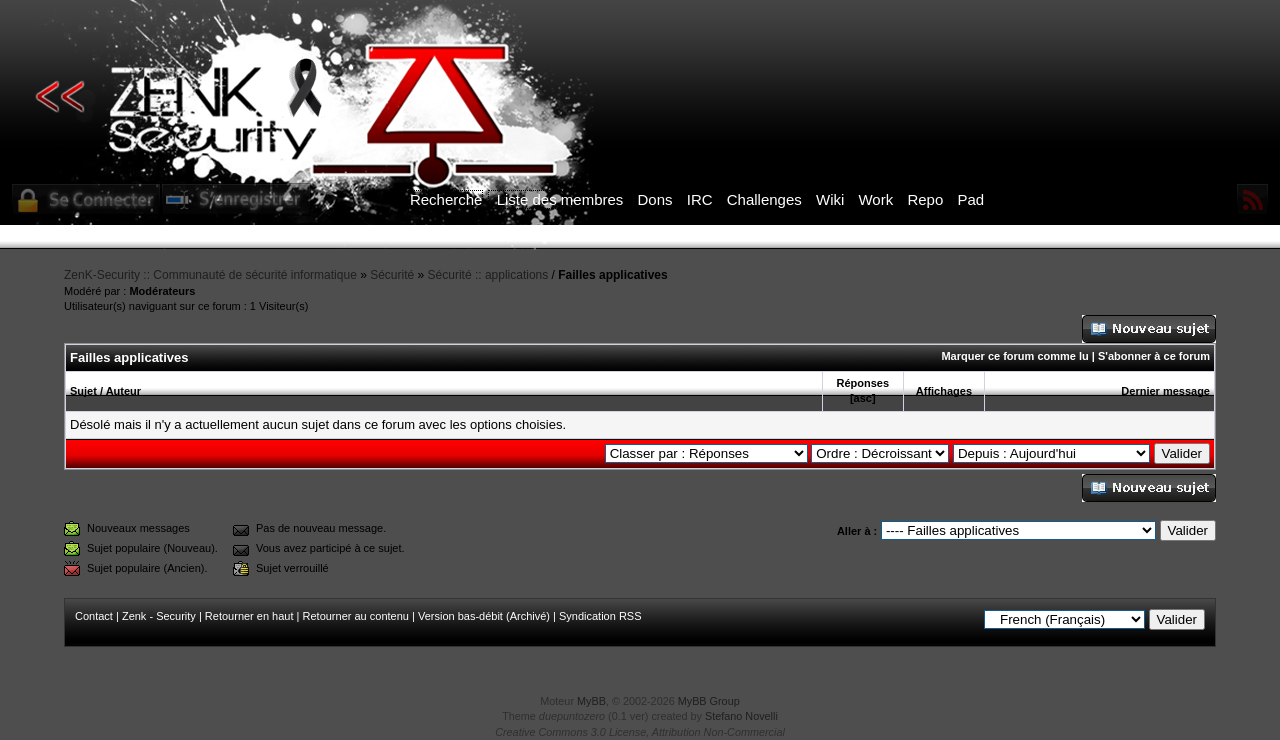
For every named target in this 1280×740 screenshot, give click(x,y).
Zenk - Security (159, 616)
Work (875, 199)
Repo (925, 199)
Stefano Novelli (741, 716)
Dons (655, 199)
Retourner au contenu (356, 616)
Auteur (123, 391)
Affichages (944, 391)
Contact (94, 616)
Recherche (446, 199)
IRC (700, 199)
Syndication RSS (600, 616)
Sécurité (392, 275)
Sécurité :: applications (488, 275)
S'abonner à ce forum (1154, 356)
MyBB (591, 701)
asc (863, 398)
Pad (970, 199)
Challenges (764, 199)
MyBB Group (709, 701)
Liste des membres (560, 199)
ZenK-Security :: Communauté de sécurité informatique (210, 275)
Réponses (862, 383)
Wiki (830, 199)
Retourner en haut (249, 616)
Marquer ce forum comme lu (1014, 356)
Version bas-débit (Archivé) (484, 616)
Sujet (83, 391)
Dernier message (1165, 391)
